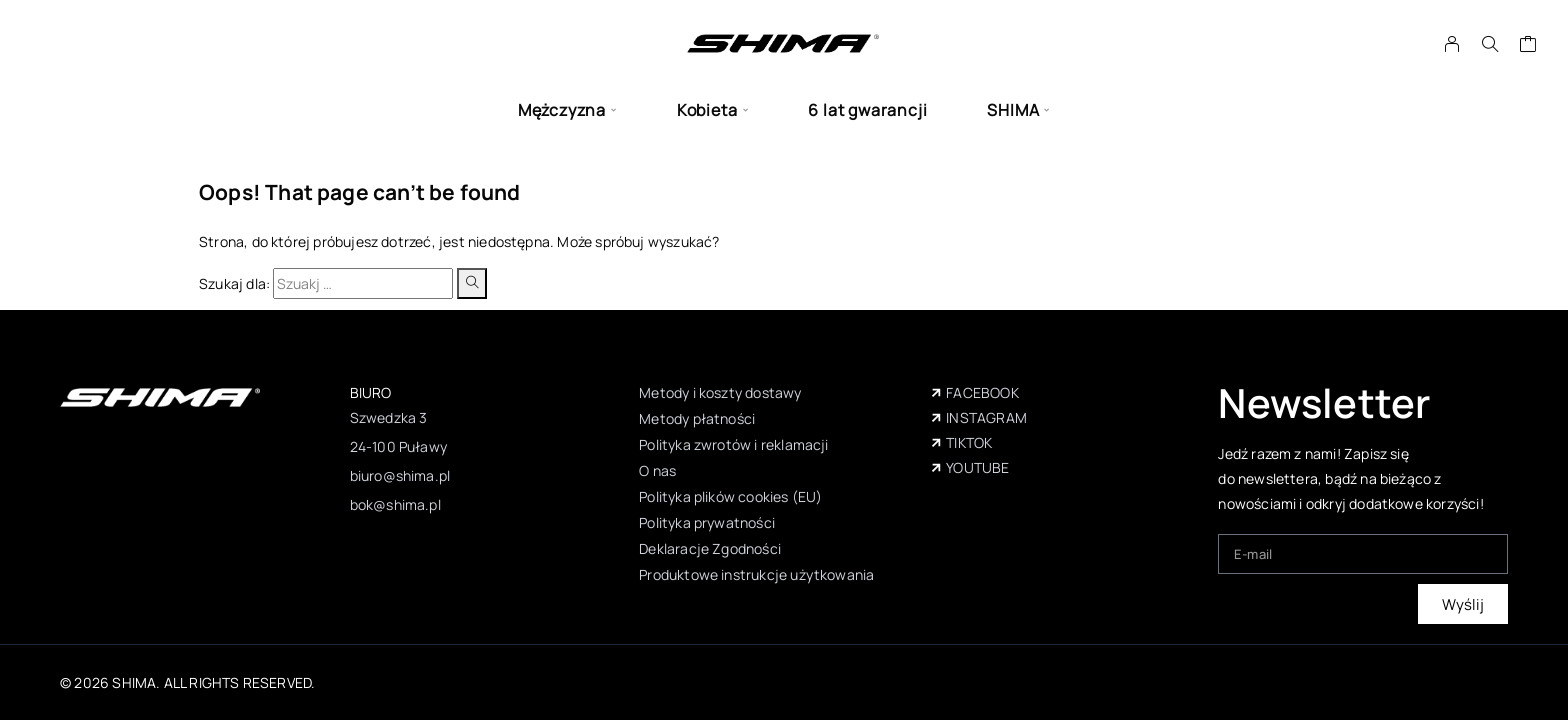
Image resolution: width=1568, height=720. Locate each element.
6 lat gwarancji (867, 110)
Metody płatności (697, 418)
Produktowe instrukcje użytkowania (756, 574)
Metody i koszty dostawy (720, 392)
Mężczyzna (562, 110)
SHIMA (1013, 110)
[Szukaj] (1490, 44)
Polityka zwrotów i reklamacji (733, 444)
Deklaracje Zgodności (710, 548)
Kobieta (707, 110)
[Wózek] (1528, 46)
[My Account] (1452, 44)
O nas (657, 470)
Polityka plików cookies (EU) (730, 496)
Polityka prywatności (707, 522)
